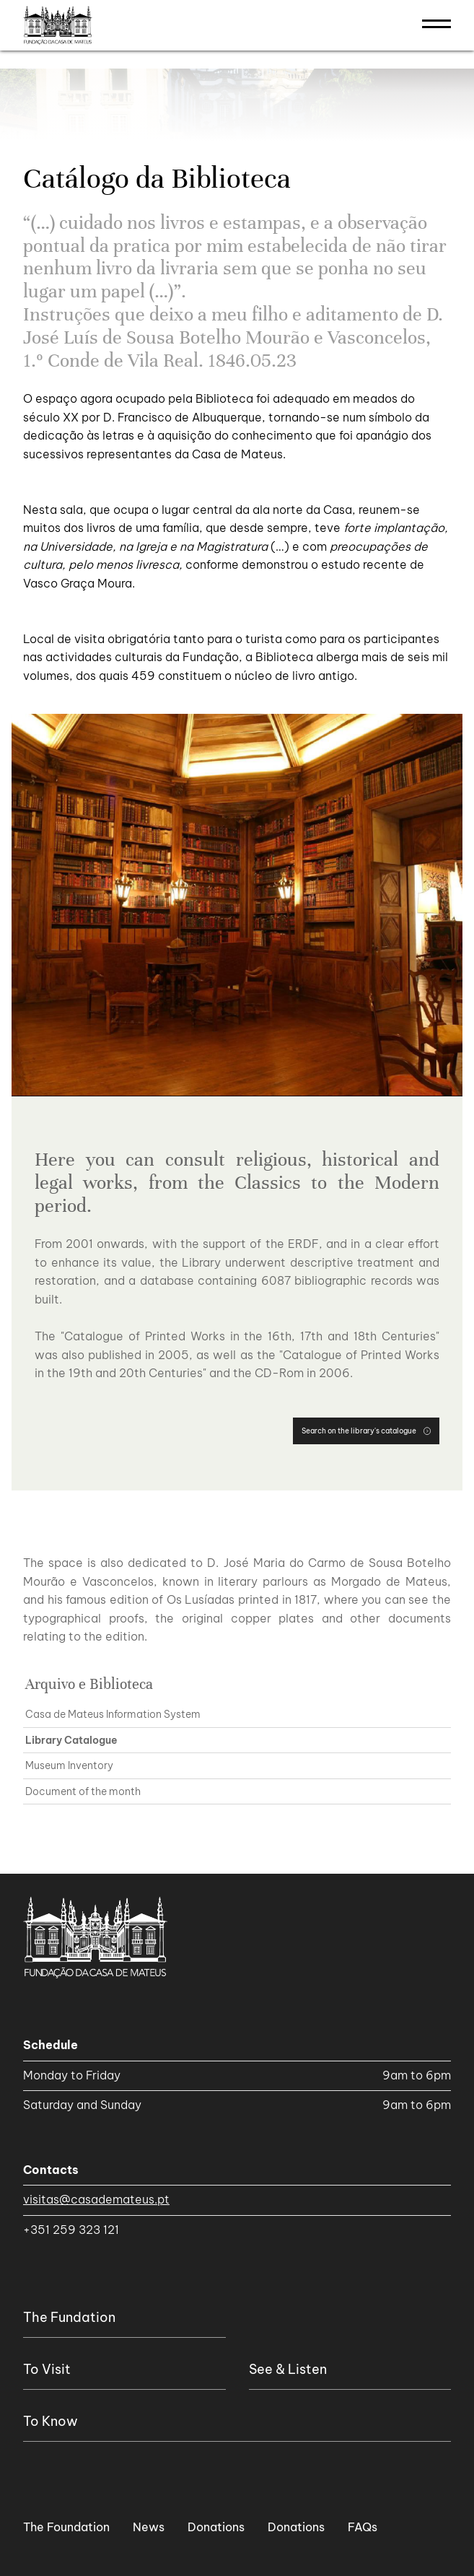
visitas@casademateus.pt (96, 2199)
